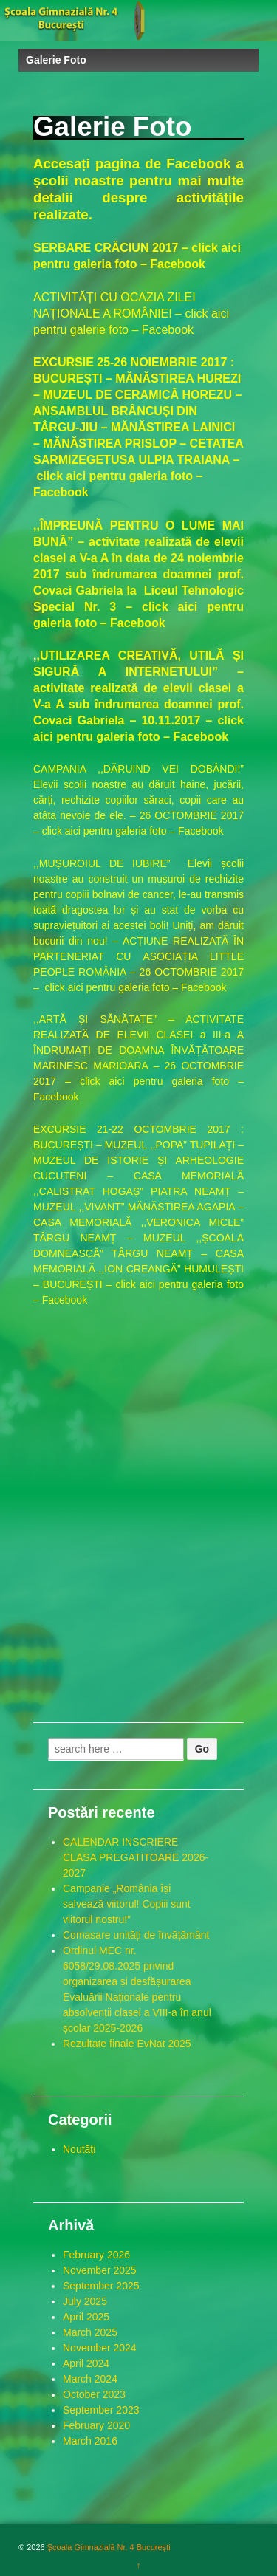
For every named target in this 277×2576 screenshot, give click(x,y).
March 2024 (90, 2379)
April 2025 (86, 2317)
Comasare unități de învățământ (136, 1935)
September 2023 (101, 2410)
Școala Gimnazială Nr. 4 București (108, 2547)
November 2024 (100, 2348)
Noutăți (79, 2149)
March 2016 (90, 2441)
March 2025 (90, 2332)
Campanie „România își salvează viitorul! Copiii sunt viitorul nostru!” (127, 1904)
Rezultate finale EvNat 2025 (127, 2043)
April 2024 (86, 2363)
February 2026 (96, 2255)
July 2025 (85, 2301)
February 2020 (96, 2425)
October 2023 (94, 2394)
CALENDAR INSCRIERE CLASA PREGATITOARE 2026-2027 (135, 1857)
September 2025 (101, 2286)
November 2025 (100, 2270)
